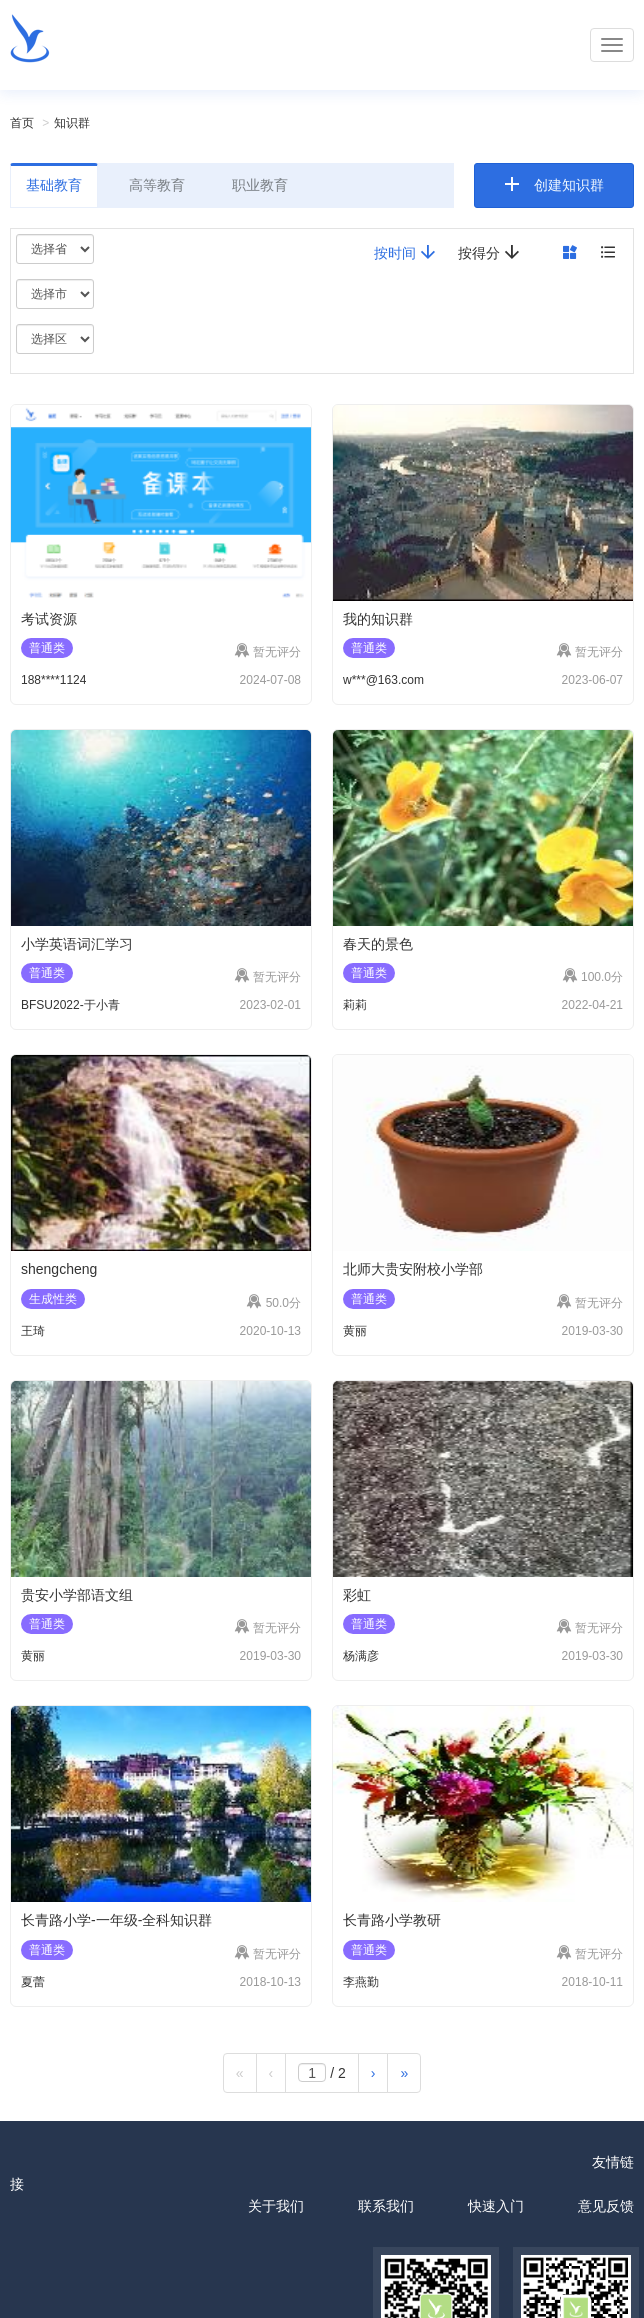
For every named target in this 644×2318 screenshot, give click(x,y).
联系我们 (386, 2206)
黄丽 (355, 1331)
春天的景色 (378, 944)
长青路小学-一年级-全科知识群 (116, 1920)
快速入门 (496, 2206)
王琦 (33, 1331)
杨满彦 (361, 1656)
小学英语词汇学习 (77, 944)
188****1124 (53, 680)
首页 (22, 123)
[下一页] (373, 2073)
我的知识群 (378, 619)
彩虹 (357, 1595)
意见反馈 (606, 2206)
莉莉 (355, 1005)
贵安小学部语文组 (77, 1595)
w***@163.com (383, 680)
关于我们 (276, 2206)
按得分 (489, 252)
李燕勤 (361, 1982)
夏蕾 (33, 1982)
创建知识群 (569, 185)
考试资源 (49, 619)
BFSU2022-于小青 (70, 1005)
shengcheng (59, 1269)
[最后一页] (404, 2073)
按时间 (405, 252)
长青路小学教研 (392, 1920)
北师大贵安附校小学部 (413, 1269)
